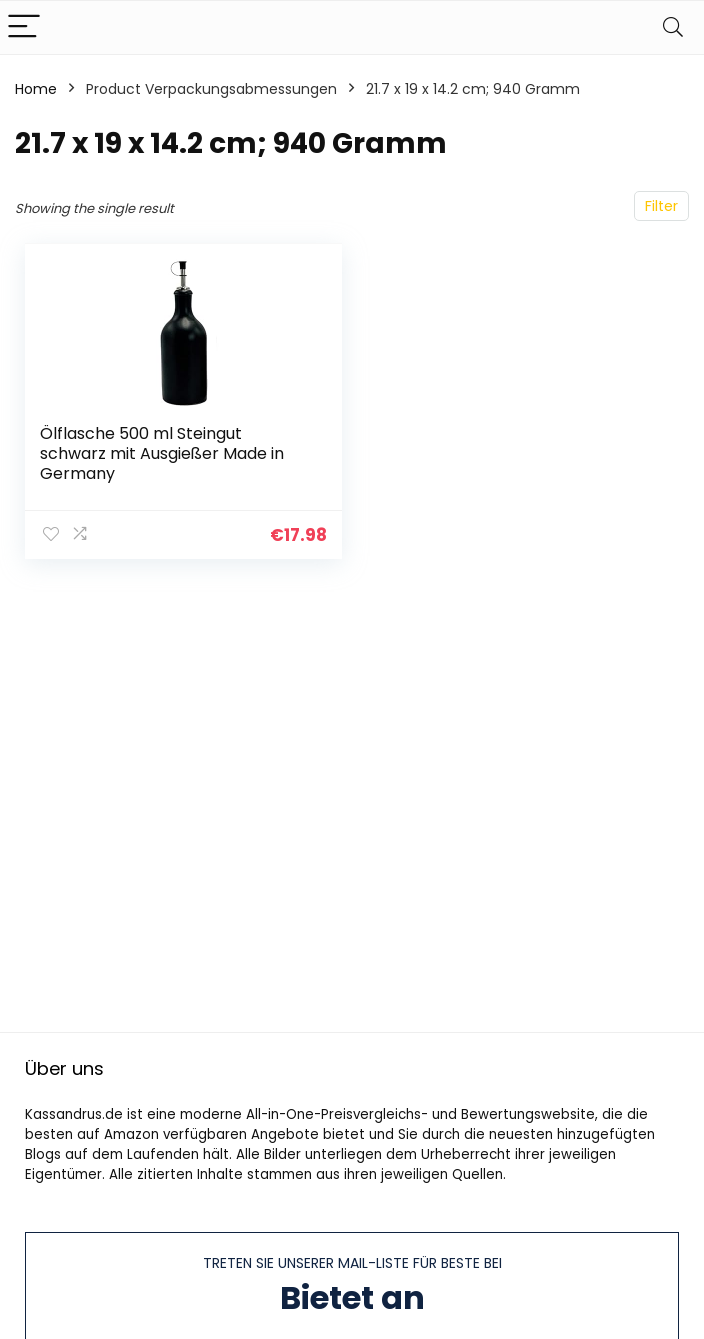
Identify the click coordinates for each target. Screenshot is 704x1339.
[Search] (673, 27)
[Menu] (24, 27)
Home (36, 89)
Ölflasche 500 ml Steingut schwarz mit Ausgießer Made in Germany (162, 453)
